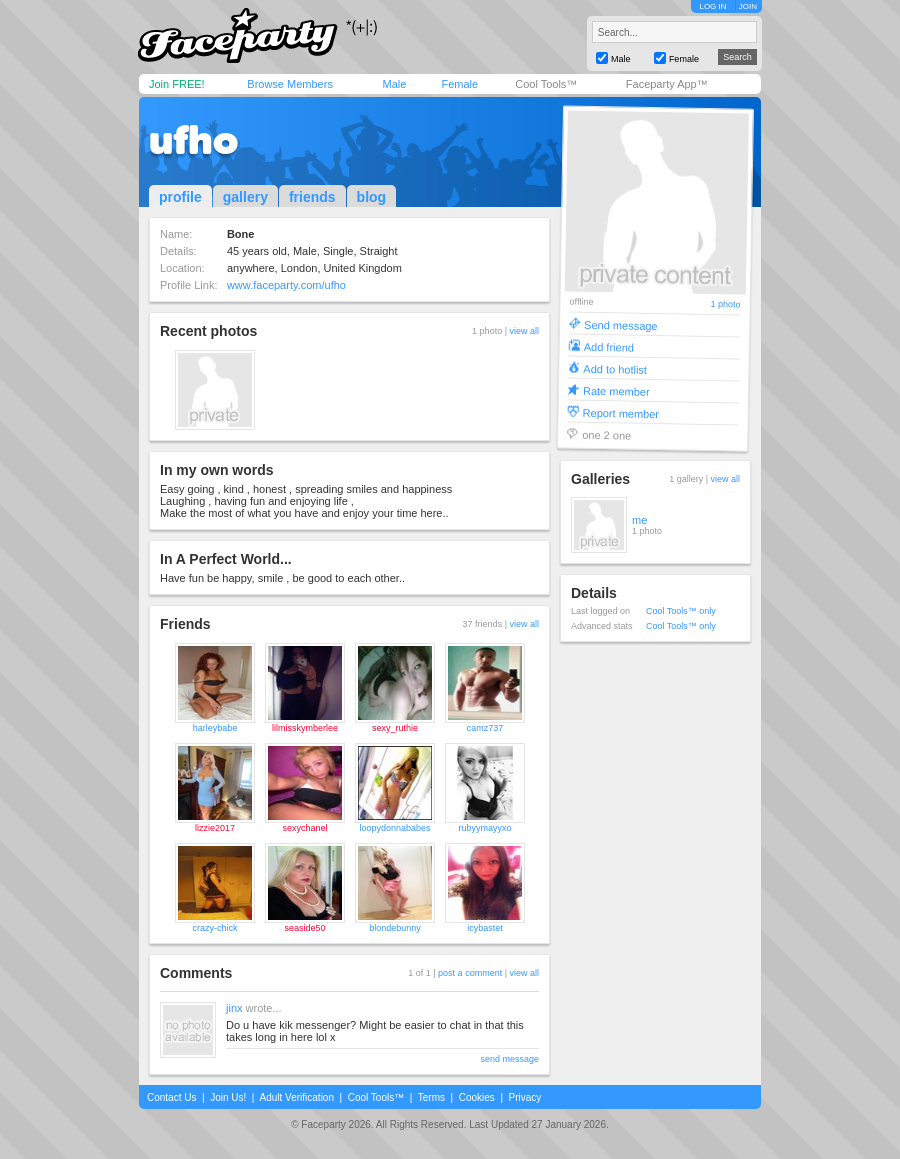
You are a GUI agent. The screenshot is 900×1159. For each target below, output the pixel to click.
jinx (234, 1008)
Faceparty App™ (667, 84)
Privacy (525, 1097)
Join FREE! (177, 84)
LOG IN (712, 6)
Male (394, 84)
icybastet (485, 928)
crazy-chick (214, 928)
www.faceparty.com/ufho (286, 285)
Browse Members (290, 84)
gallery (245, 197)
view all (524, 331)
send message (509, 1059)
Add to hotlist (615, 368)
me (639, 520)
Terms (431, 1097)
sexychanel (304, 828)
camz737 (485, 728)
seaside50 (304, 928)
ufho (193, 140)
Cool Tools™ (546, 84)
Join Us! (228, 1097)
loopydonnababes (394, 828)
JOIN (748, 6)
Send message (621, 324)
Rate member (616, 390)
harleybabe (215, 728)
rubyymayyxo (484, 828)
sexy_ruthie (395, 728)
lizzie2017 (215, 828)
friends (312, 197)
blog (372, 197)
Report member (621, 412)
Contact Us (171, 1097)
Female (459, 84)
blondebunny (395, 928)
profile (180, 197)
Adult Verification (296, 1097)
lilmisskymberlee (305, 728)
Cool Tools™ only (681, 611)
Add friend (609, 346)
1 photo (725, 304)
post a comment (470, 973)
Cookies (477, 1097)
